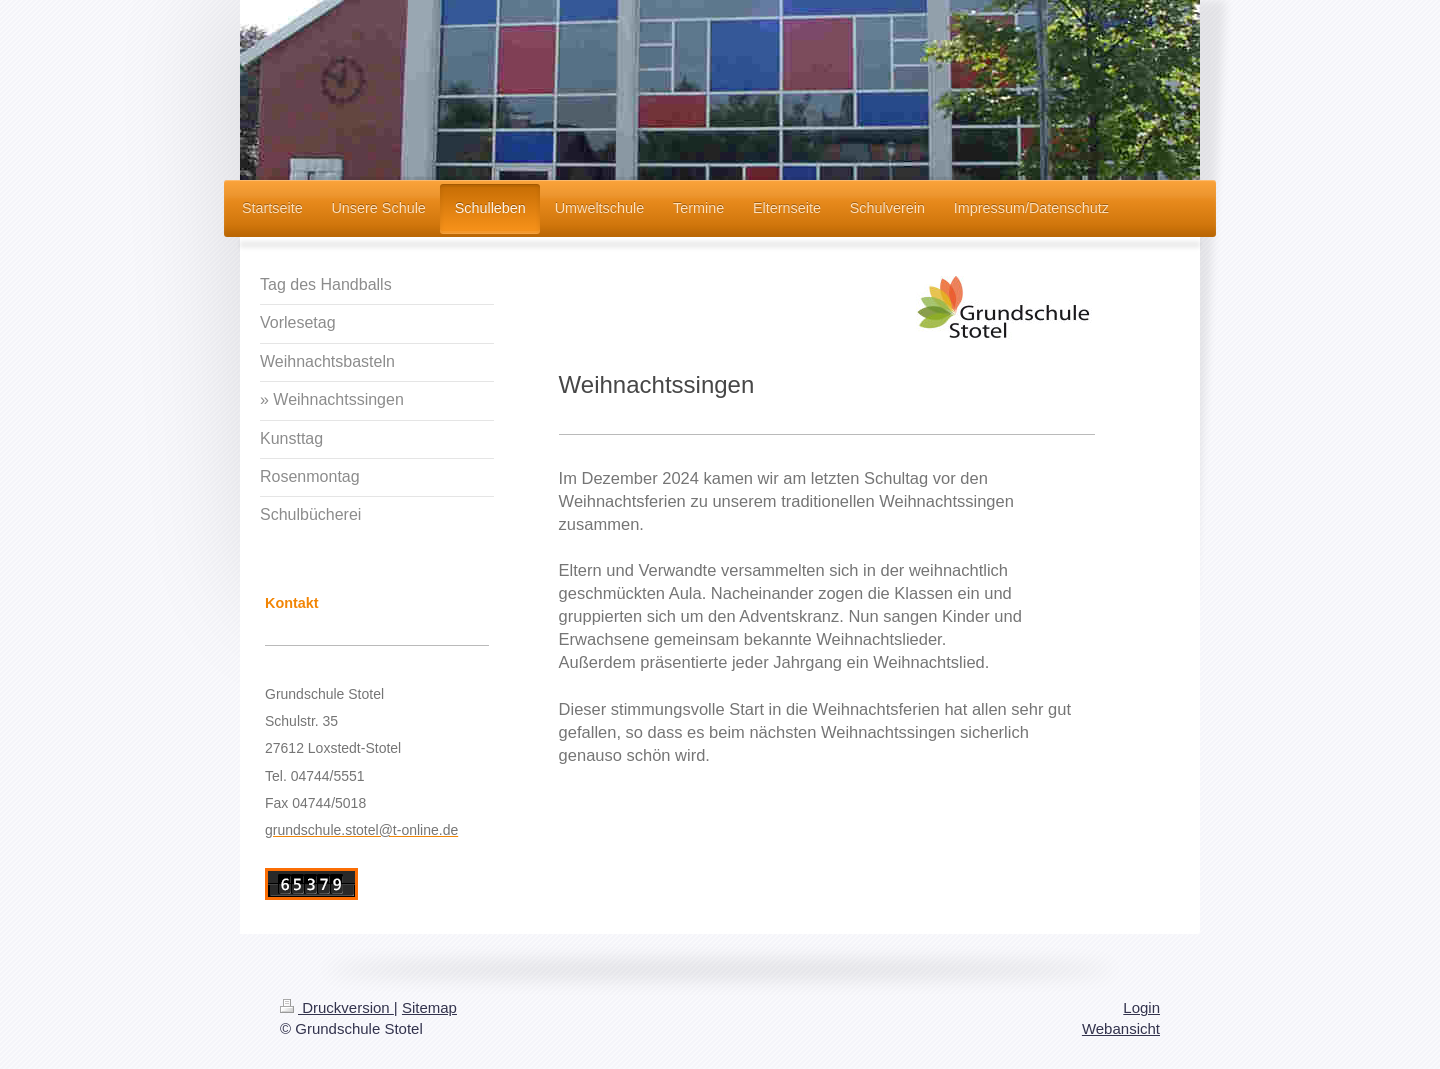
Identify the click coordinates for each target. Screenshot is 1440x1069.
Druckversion (337, 1007)
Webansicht (1121, 1028)
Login (1141, 1007)
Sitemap (429, 1007)
